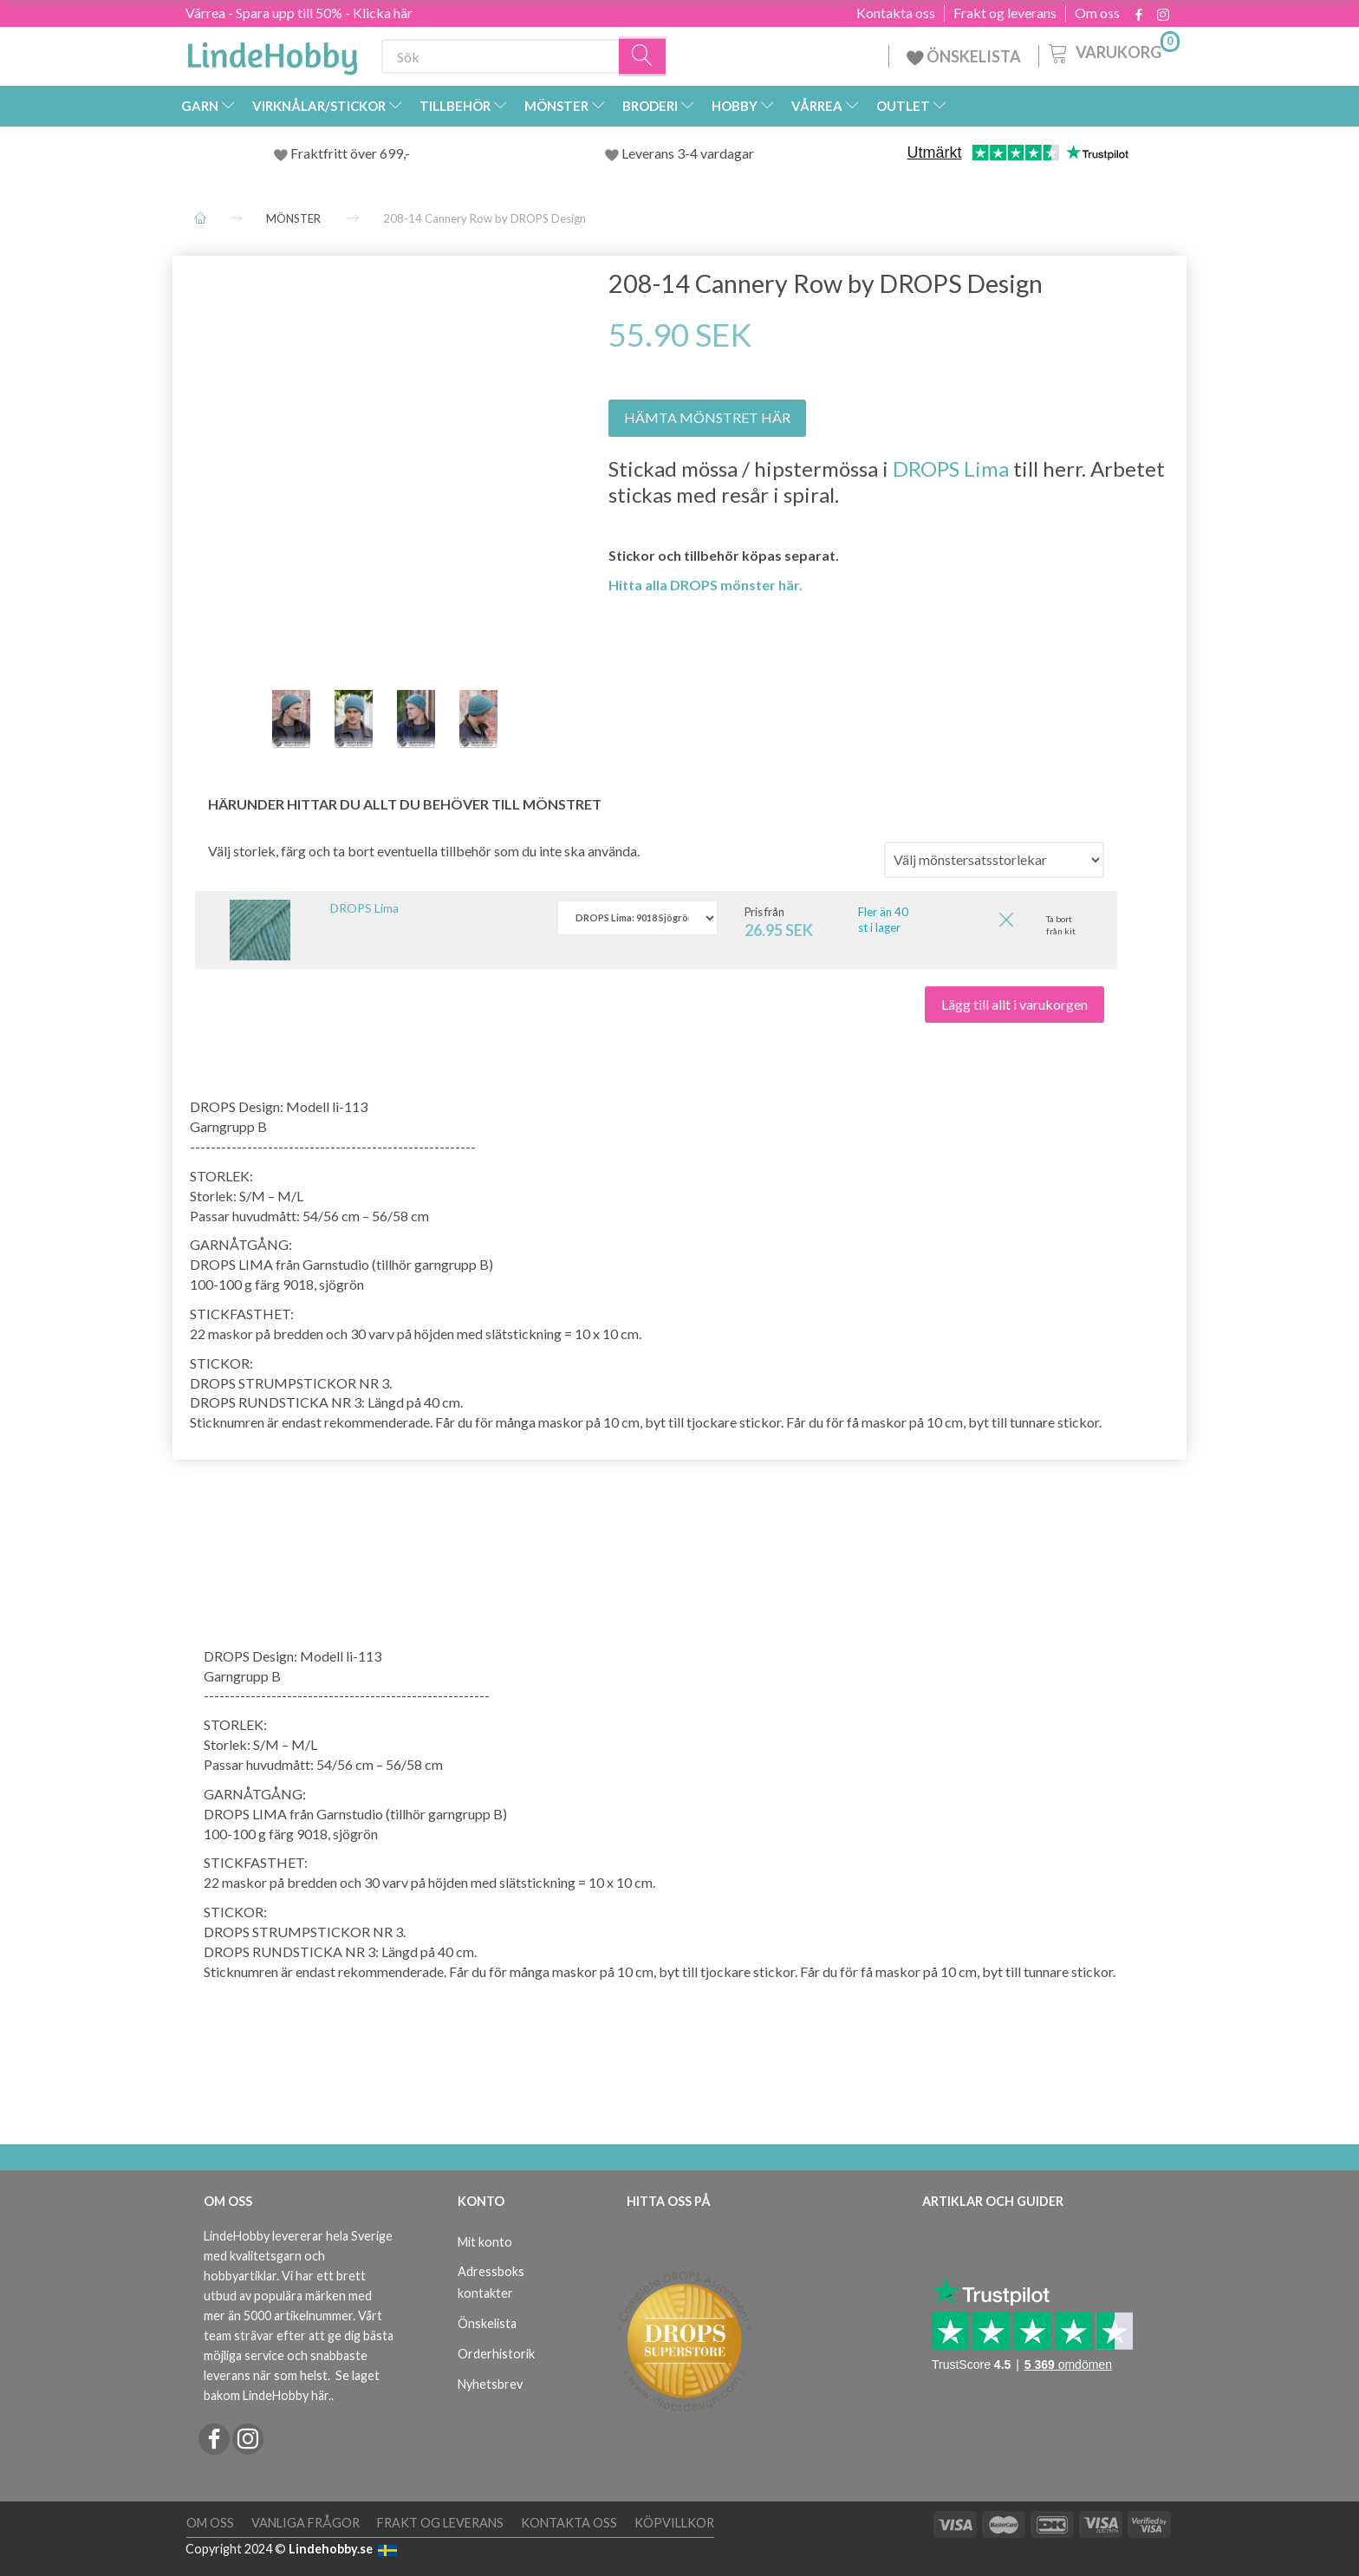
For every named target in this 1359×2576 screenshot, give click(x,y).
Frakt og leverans (1005, 13)
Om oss (1097, 13)
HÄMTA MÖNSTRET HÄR (707, 417)
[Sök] (643, 56)
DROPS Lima (951, 468)
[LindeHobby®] (272, 53)
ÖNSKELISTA (964, 56)
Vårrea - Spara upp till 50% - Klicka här (299, 12)
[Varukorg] (1112, 51)
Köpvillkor (674, 2522)
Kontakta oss (895, 13)
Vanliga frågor (305, 2522)
